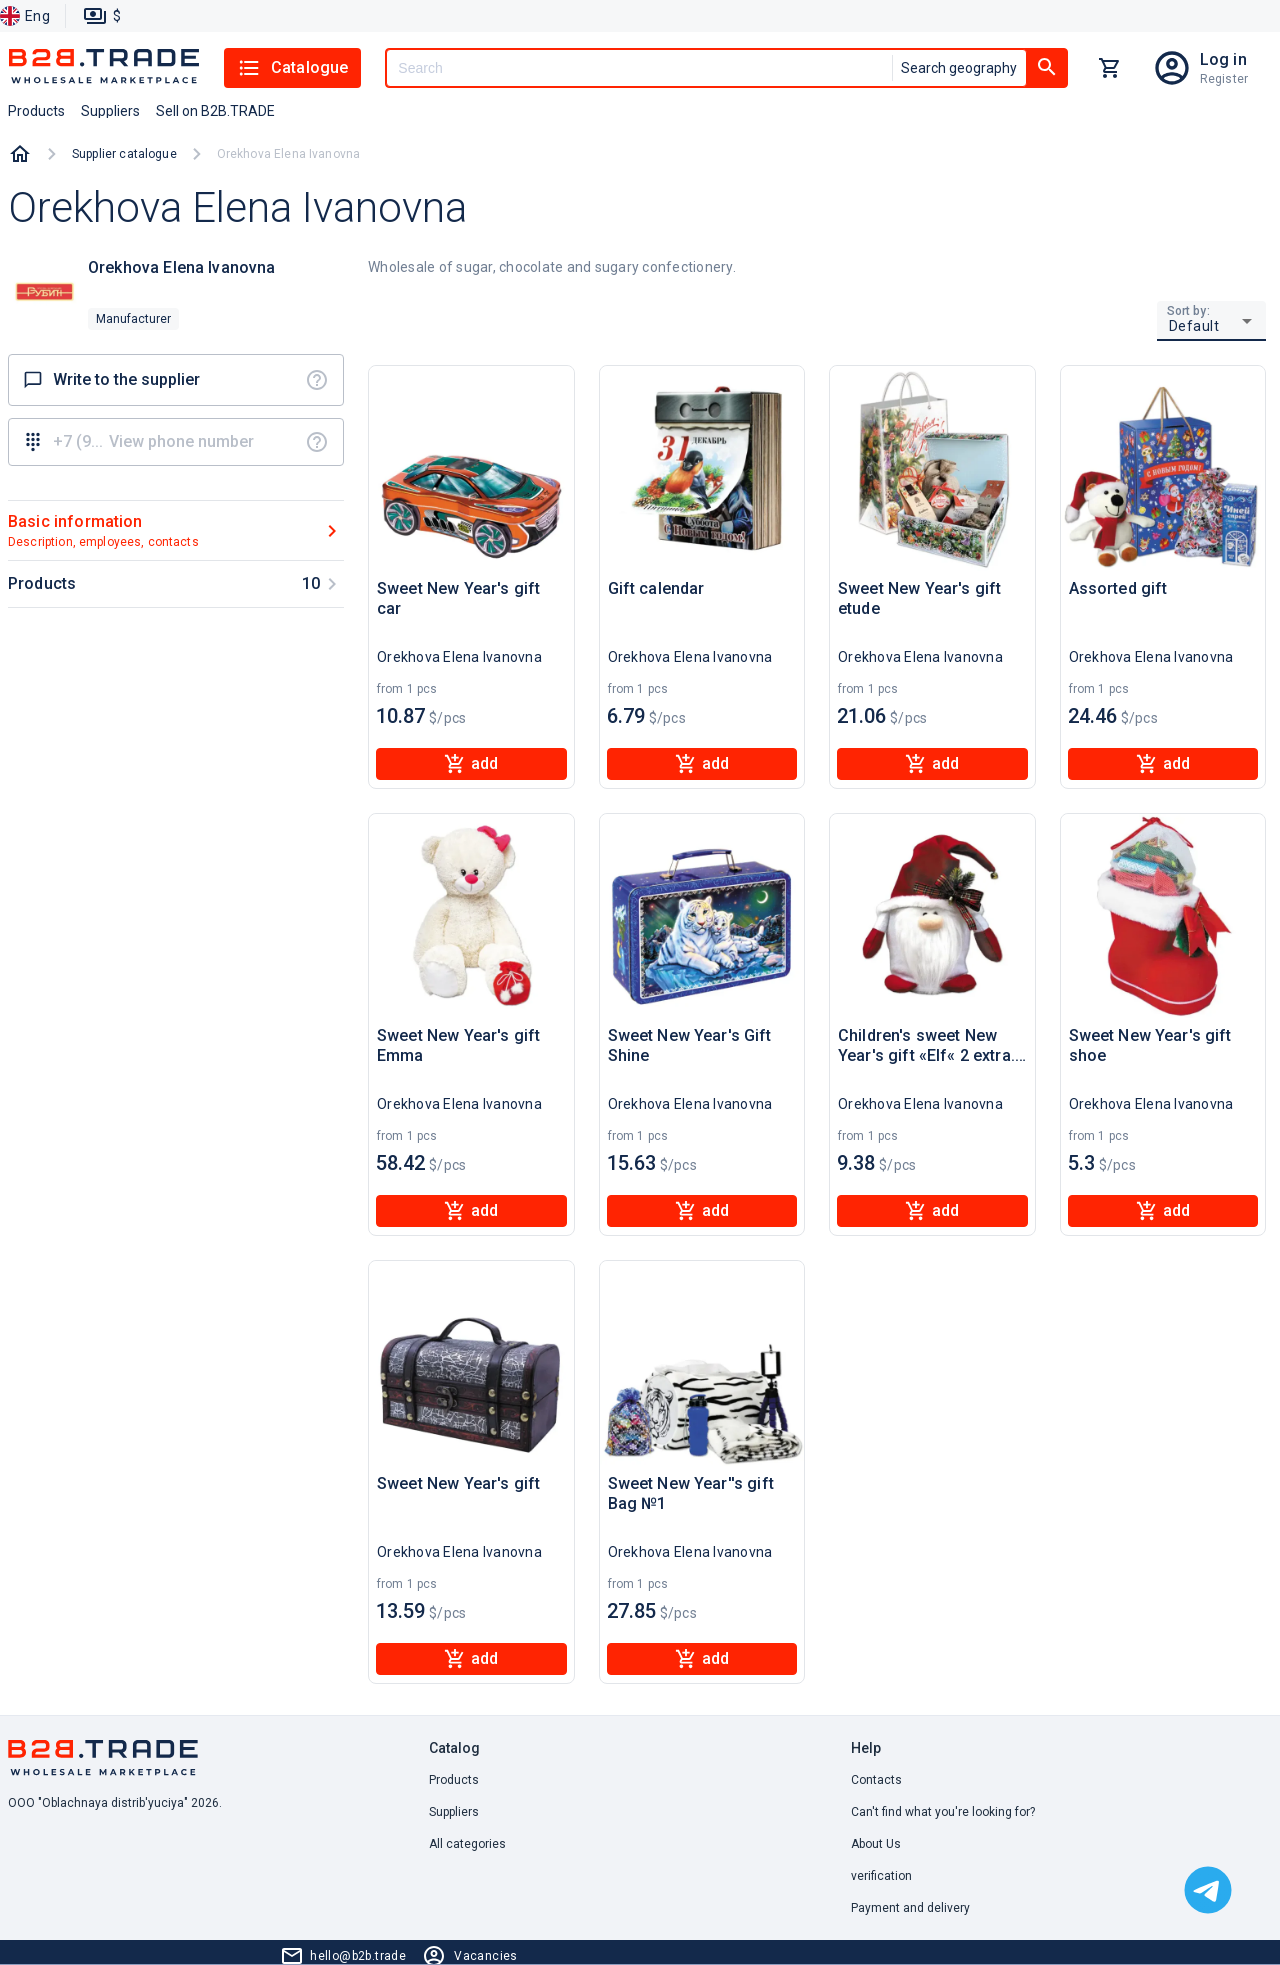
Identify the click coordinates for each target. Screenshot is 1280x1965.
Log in (1223, 59)
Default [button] (1194, 326)
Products (454, 1780)
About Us (876, 1844)
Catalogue (292, 68)
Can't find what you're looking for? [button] (943, 1812)
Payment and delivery (910, 1908)
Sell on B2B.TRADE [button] (215, 111)
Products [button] (36, 111)
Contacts (876, 1780)
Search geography (959, 68)
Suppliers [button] (110, 111)
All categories (467, 1844)
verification (881, 1876)
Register (1224, 79)
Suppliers (454, 1812)
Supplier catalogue (124, 154)
